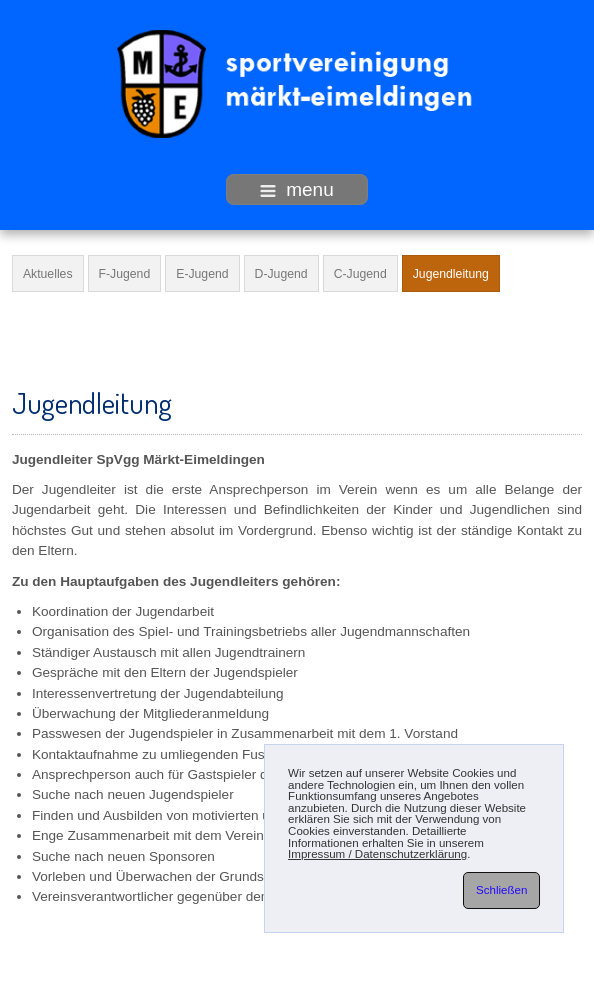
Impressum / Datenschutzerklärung (377, 854)
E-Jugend (202, 274)
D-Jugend (281, 274)
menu (297, 189)
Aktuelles (48, 274)
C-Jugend (360, 274)
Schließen (501, 890)
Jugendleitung (451, 274)
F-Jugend (125, 274)
